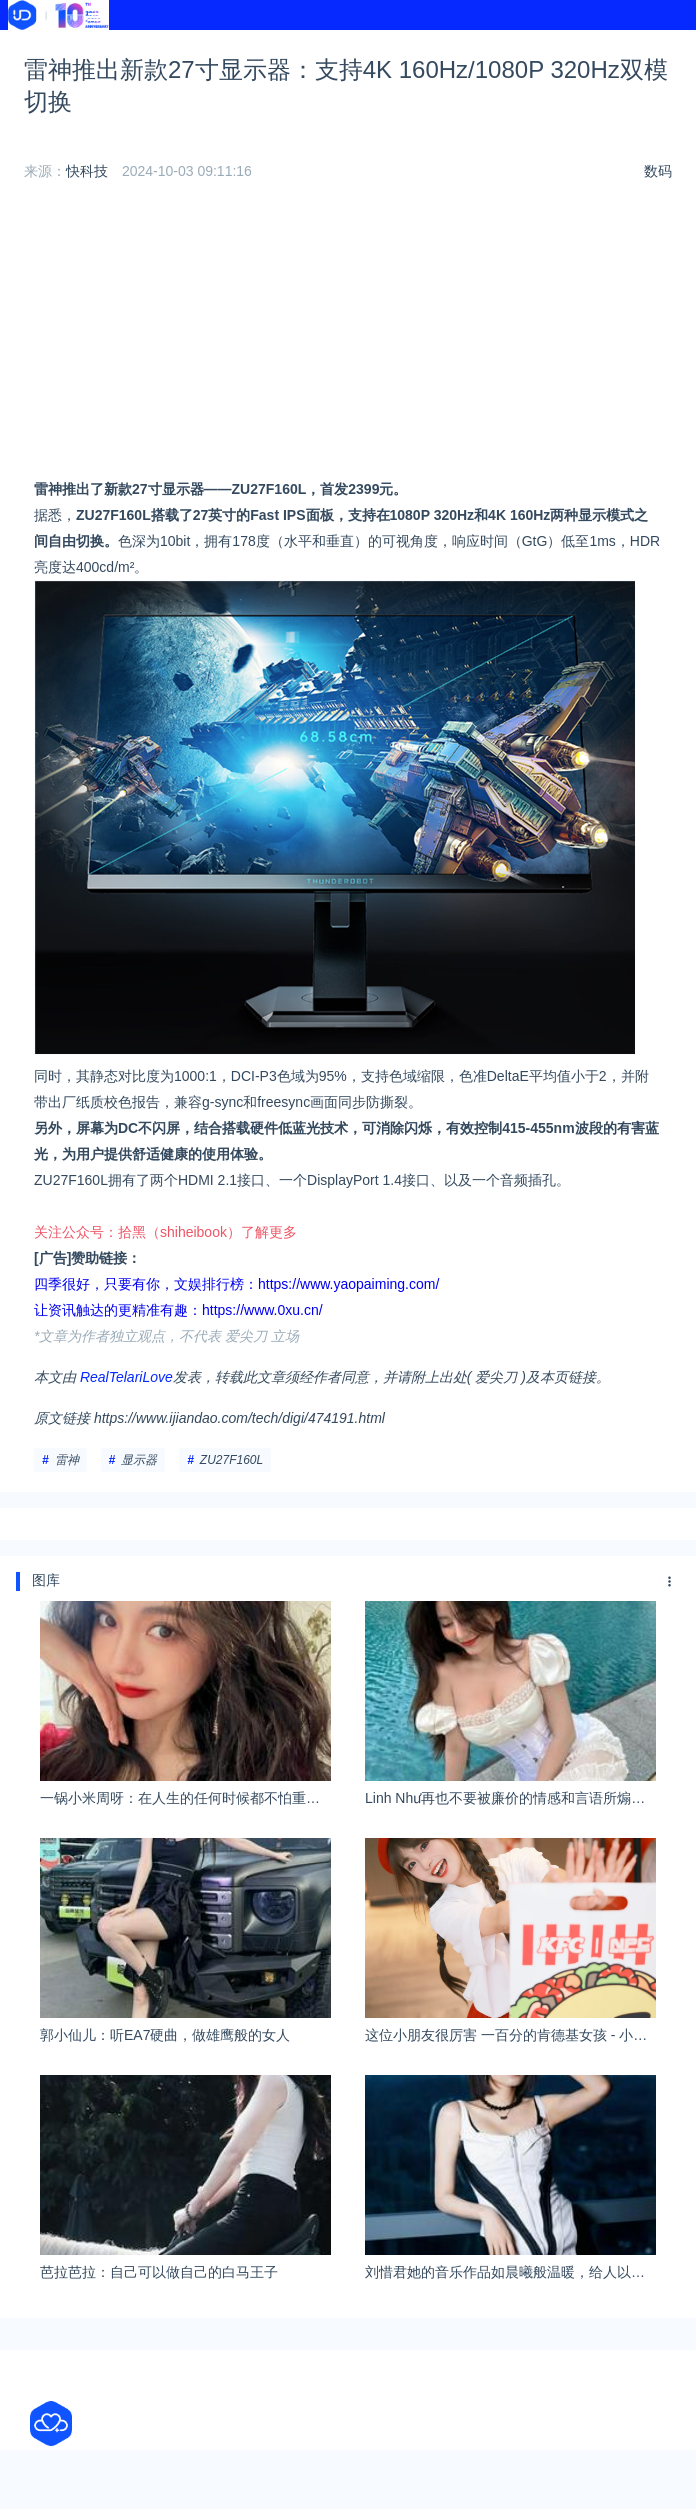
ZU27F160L (231, 1460)
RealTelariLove (126, 1377)
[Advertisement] (348, 336)
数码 (658, 171)
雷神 (67, 1460)
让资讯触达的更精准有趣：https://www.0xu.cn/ (178, 1310)
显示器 (139, 1460)
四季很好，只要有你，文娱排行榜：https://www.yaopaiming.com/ (236, 1284)
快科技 (87, 171)
